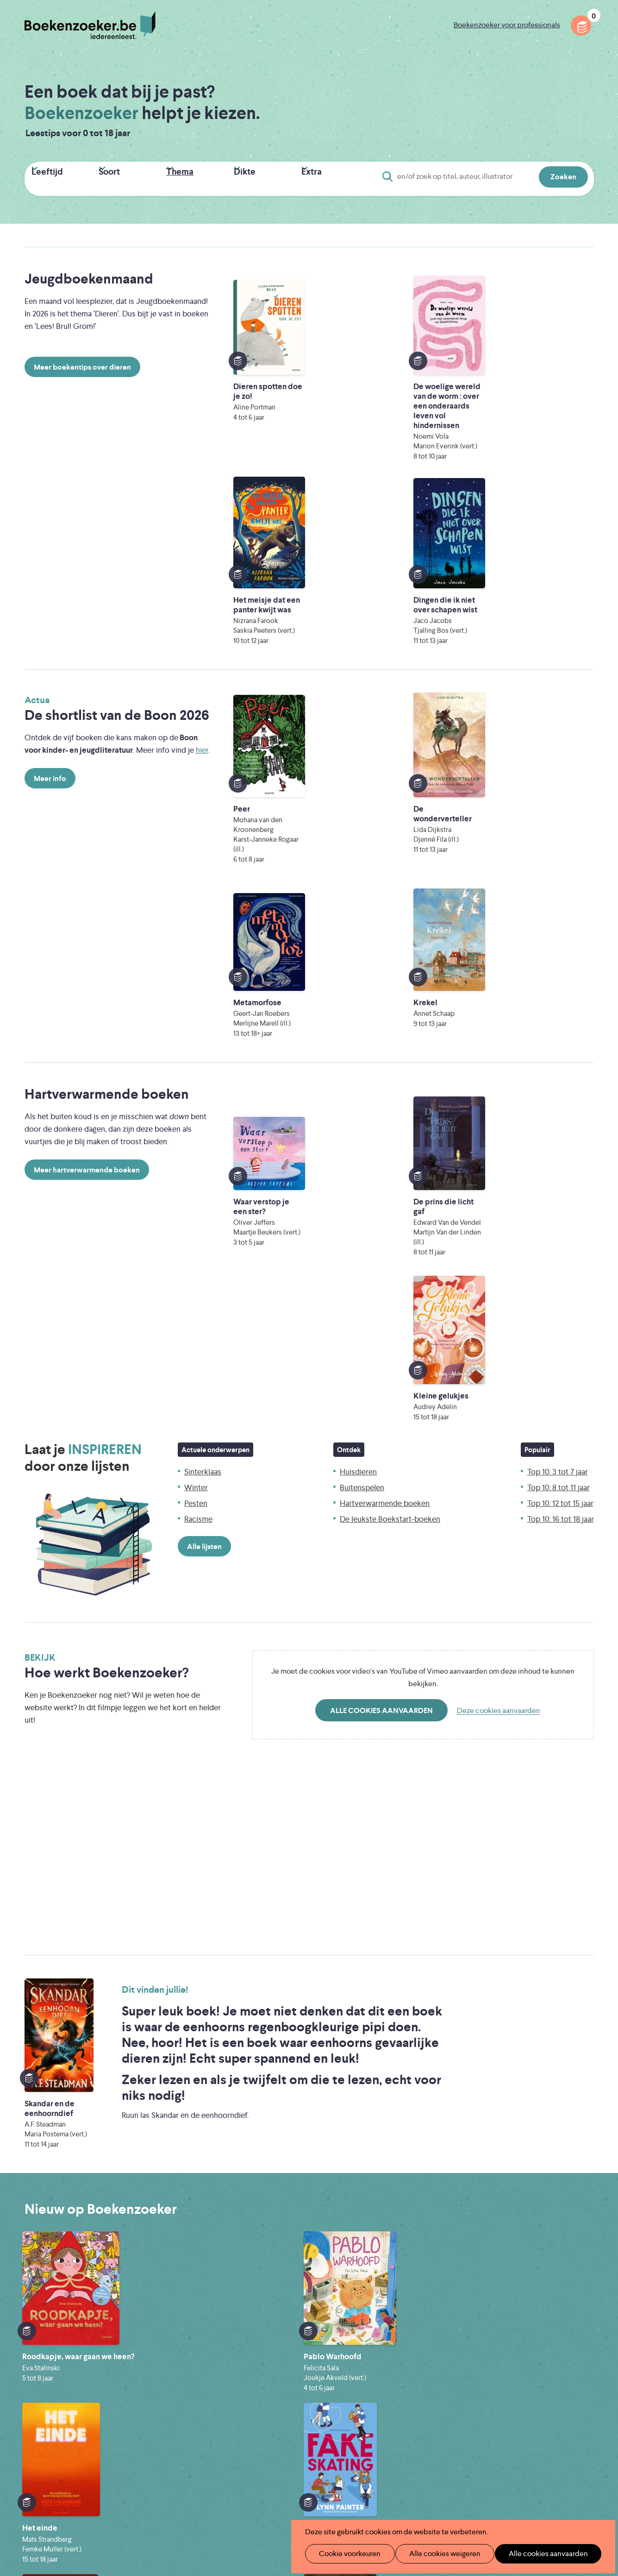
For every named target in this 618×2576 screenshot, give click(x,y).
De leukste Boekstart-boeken (390, 992)
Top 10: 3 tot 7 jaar (557, 944)
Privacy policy (570, 2357)
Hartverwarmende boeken (385, 976)
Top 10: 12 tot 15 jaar (560, 976)
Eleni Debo (287, 2499)
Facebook (572, 2397)
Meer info (50, 590)
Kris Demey (368, 2499)
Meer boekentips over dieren (82, 363)
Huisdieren (358, 944)
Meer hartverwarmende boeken (87, 807)
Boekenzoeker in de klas (259, 2373)
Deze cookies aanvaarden (498, 1183)
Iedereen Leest (352, 2460)
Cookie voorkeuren (345, 2553)
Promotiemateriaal (249, 2418)
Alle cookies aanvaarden (381, 1183)
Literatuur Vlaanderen (550, 2460)
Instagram (585, 2397)
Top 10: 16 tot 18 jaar (560, 992)
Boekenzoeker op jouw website (398, 2373)
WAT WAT (302, 2486)
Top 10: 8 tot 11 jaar (558, 960)
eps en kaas (453, 2499)
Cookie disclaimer (564, 2368)
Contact (359, 2418)
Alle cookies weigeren (435, 2553)
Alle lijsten (204, 1019)
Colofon (359, 2403)
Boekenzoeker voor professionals (507, 25)
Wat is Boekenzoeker (253, 2358)
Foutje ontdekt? (371, 2358)
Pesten (195, 976)
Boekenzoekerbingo (252, 2403)
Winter (196, 960)
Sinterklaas (202, 944)
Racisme (198, 992)
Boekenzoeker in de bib (258, 2388)
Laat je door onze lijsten (83, 930)
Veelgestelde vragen (251, 2432)
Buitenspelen (362, 960)
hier (202, 562)
